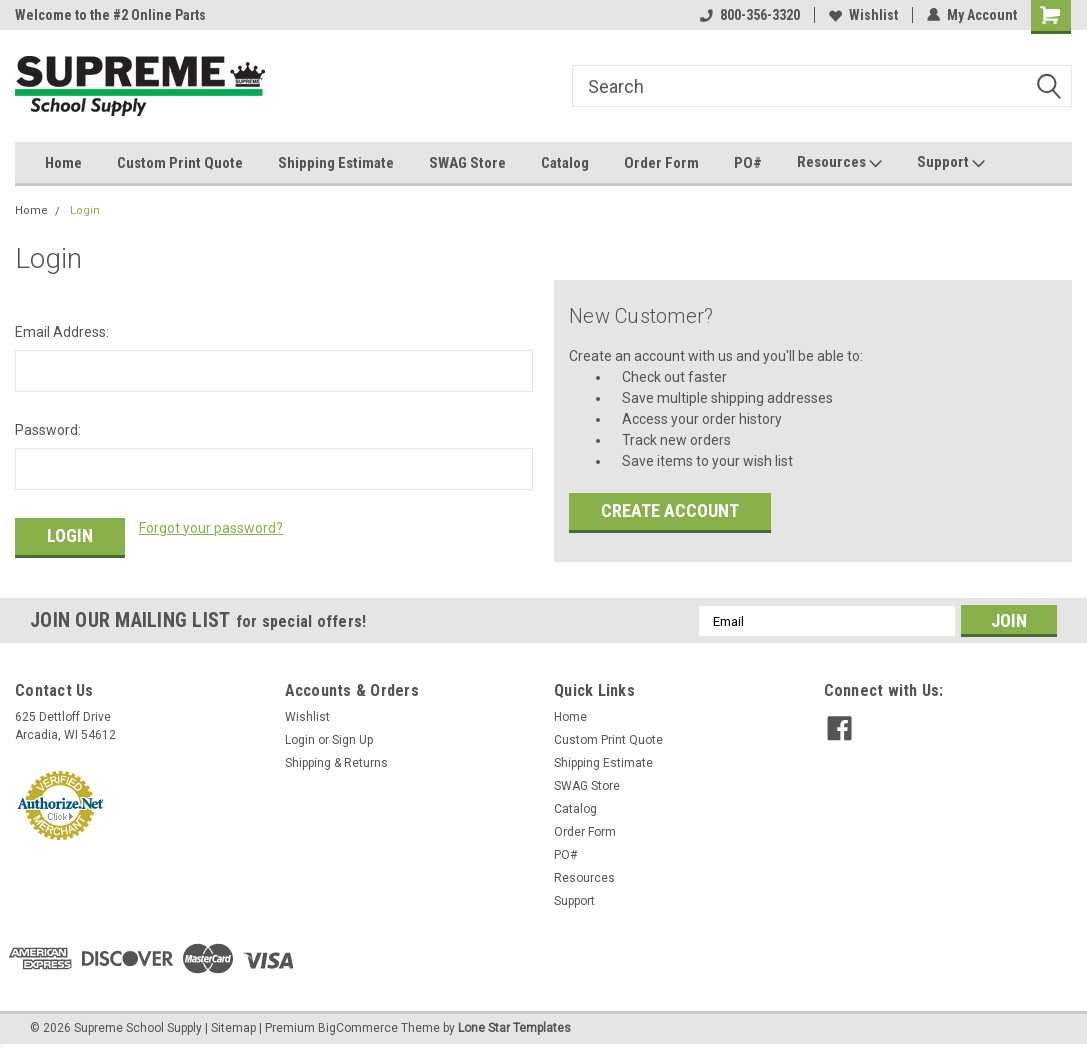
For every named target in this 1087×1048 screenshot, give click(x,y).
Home (63, 163)
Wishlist (863, 15)
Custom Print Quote (180, 163)
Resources (839, 163)
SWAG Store (467, 163)
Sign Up (352, 740)
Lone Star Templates (514, 1028)
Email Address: (62, 332)
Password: (48, 430)
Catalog (565, 163)
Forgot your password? (211, 528)
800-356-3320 (750, 15)
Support (951, 163)
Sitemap (233, 1028)
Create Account (670, 510)
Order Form (661, 163)
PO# (748, 163)
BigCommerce (358, 1028)
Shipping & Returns (336, 763)
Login (85, 210)
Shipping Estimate (336, 163)
